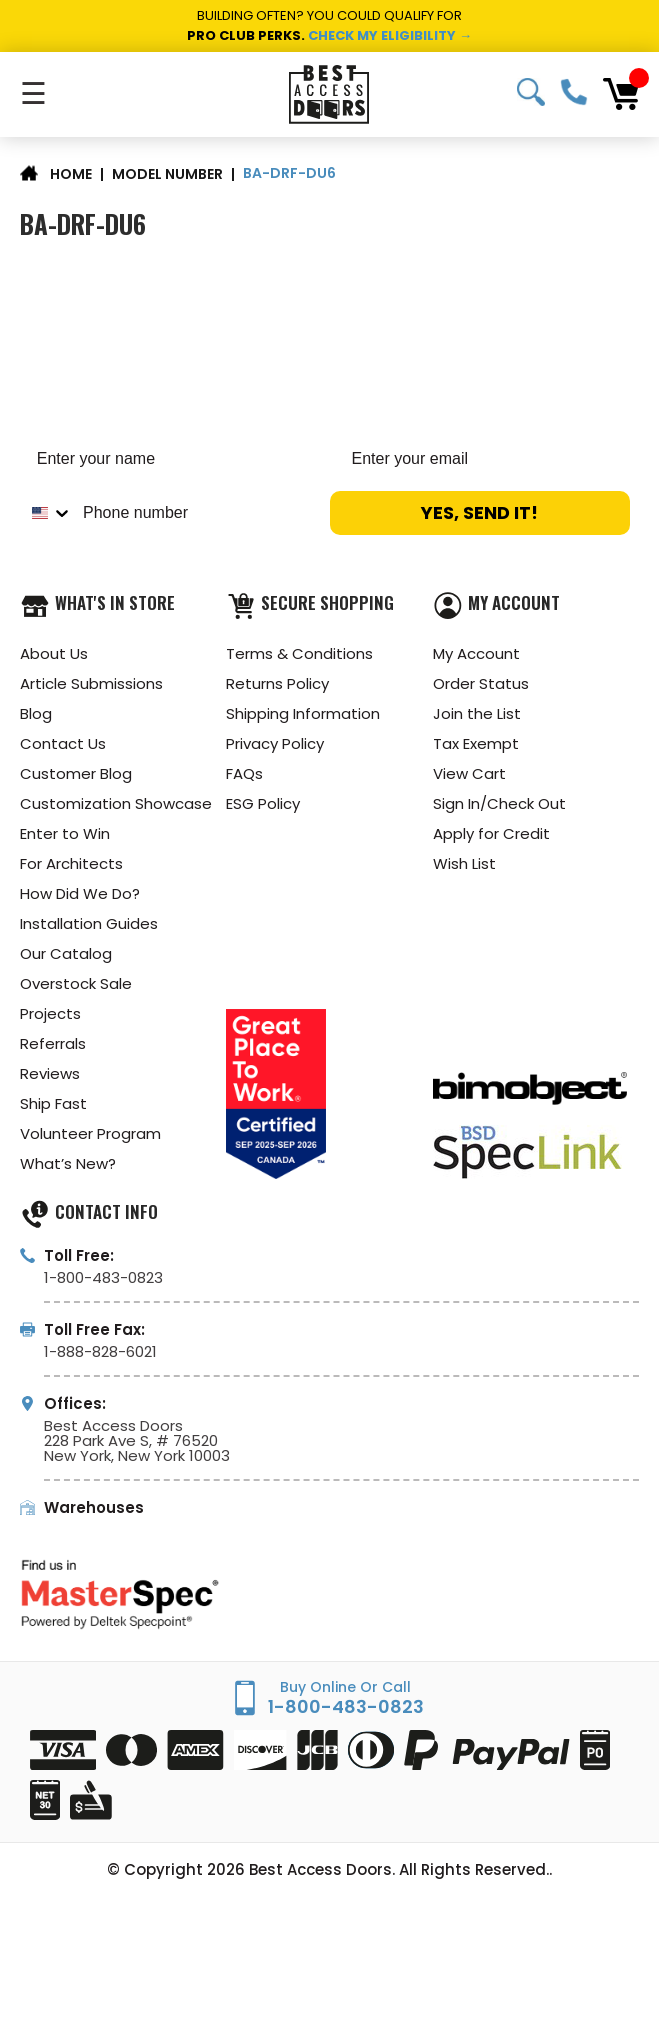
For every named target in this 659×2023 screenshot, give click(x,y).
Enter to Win (65, 833)
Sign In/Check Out (499, 803)
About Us (54, 653)
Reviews (50, 1073)
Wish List (464, 863)
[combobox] (47, 513)
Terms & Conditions (299, 653)
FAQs (244, 773)
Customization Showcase (116, 803)
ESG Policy (263, 803)
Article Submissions (91, 683)
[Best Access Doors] (330, 94)
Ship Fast (53, 1103)
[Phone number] (196, 513)
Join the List (477, 713)
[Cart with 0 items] (621, 94)
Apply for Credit (491, 833)
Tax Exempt (476, 743)
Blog (36, 713)
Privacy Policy (275, 743)
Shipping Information (303, 713)
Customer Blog (76, 773)
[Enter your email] (487, 459)
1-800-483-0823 (574, 92)
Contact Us (63, 743)
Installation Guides (89, 923)
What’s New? (68, 1163)
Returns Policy (277, 683)
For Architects (71, 863)
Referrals (53, 1043)
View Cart (469, 773)
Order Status (481, 683)
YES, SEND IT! (479, 512)
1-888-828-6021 (100, 1351)
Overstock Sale (76, 983)
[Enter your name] (172, 459)
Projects (50, 1013)
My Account (476, 653)
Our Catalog (66, 953)
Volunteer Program (90, 1133)
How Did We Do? (80, 893)
